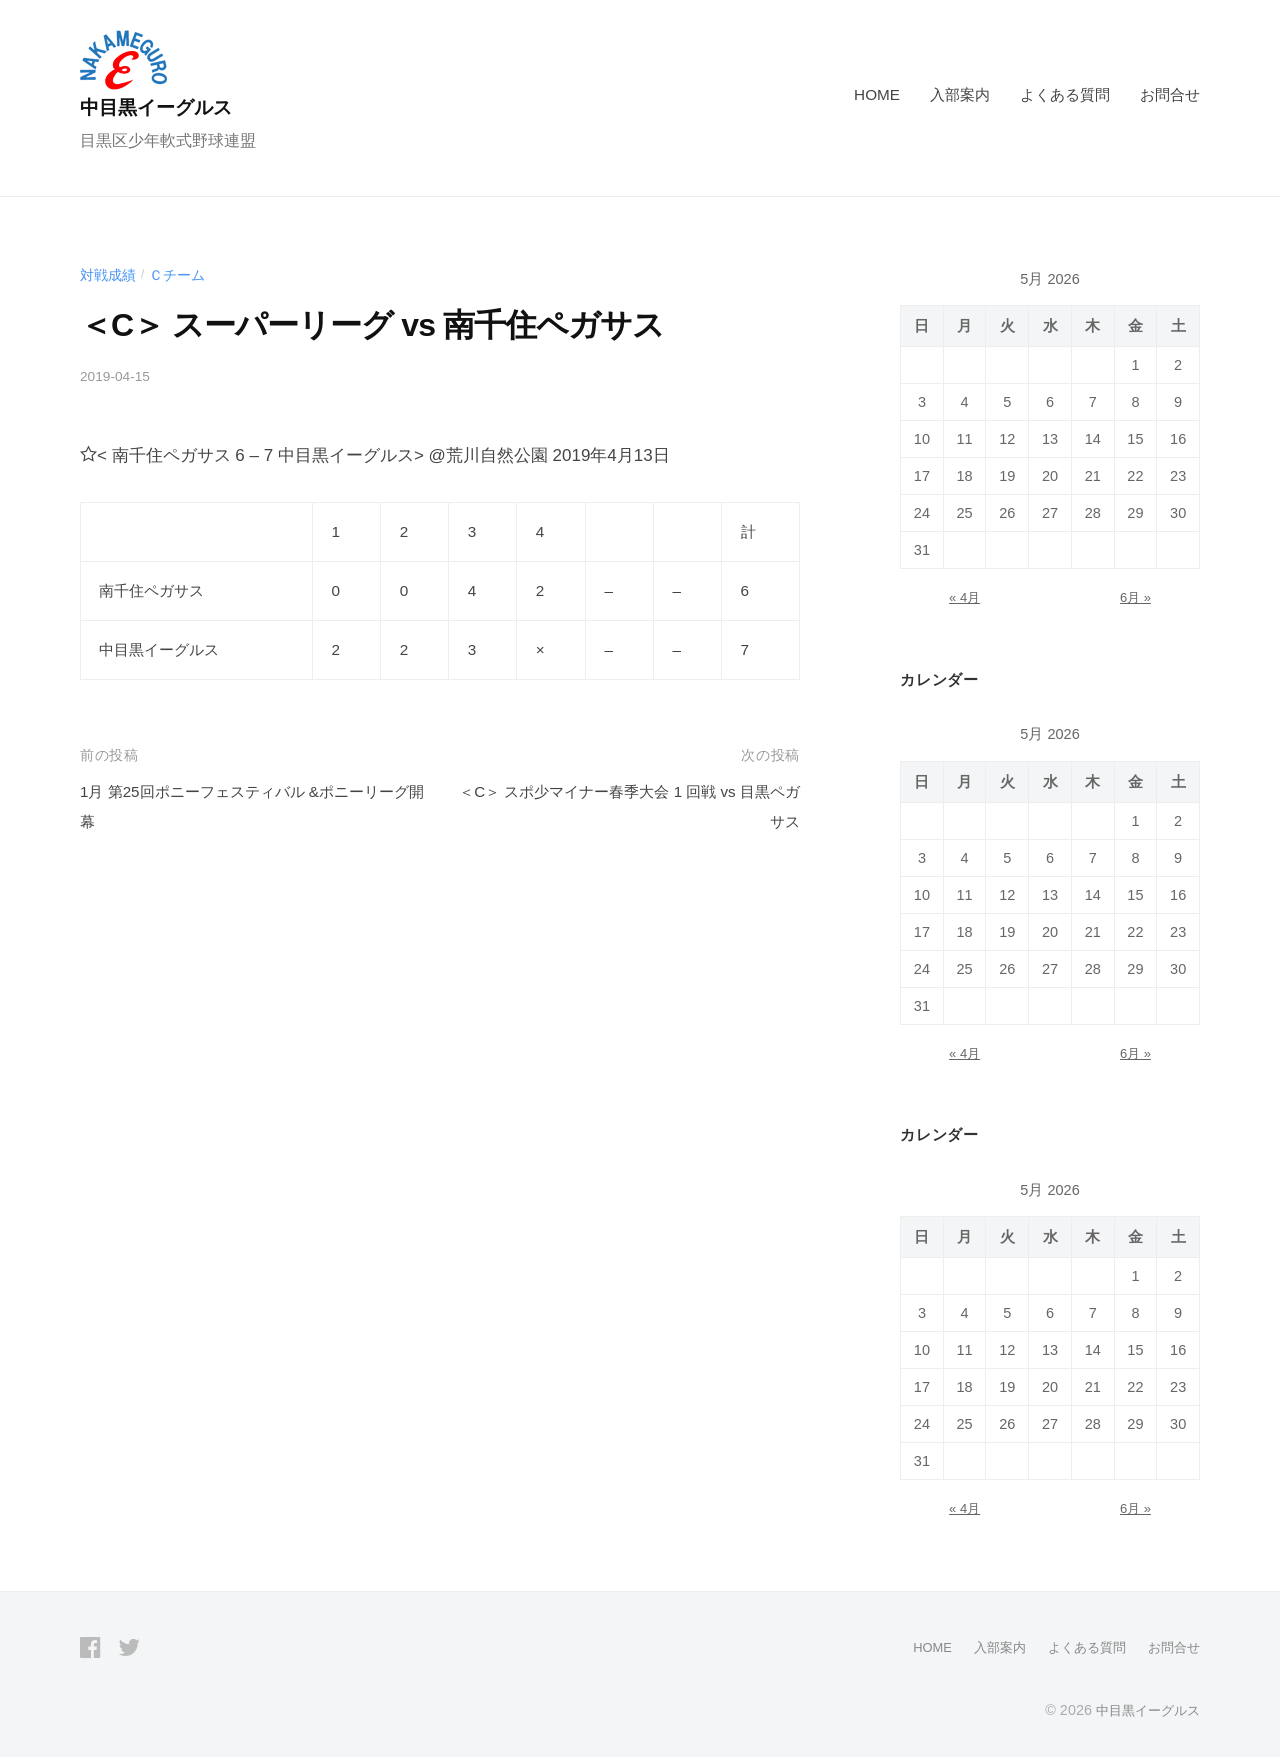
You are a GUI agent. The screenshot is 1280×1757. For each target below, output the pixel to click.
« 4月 (964, 597)
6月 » (1135, 597)
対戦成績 (110, 274)
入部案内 (960, 94)
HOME (877, 94)
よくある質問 (1065, 94)
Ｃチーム (183, 274)
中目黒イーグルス (170, 106)
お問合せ (1170, 94)
